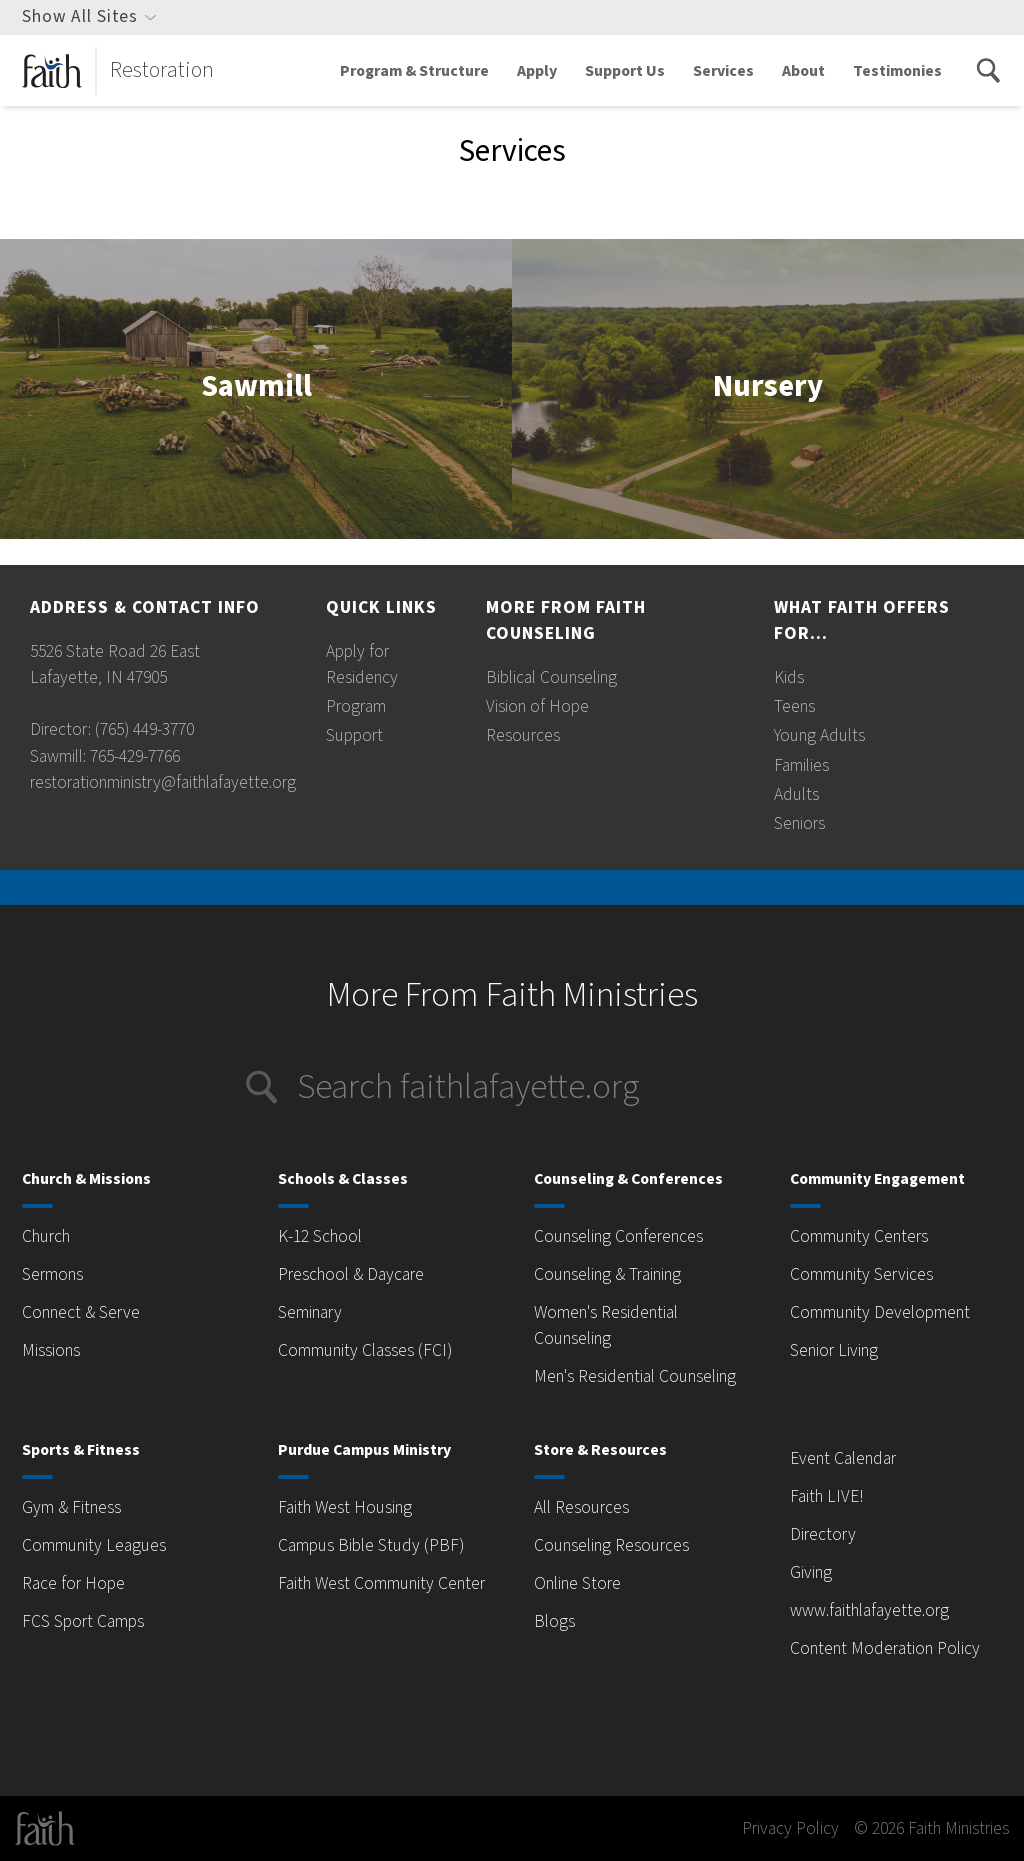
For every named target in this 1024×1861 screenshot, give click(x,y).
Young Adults (819, 735)
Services (723, 71)
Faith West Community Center (381, 1583)
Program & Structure (414, 71)
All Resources (581, 1507)
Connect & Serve (81, 1312)
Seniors (799, 823)
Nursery (768, 388)
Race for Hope (73, 1583)
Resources (523, 735)
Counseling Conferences (618, 1236)
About (803, 71)
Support (354, 735)
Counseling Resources (611, 1545)
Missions (51, 1350)
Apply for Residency (362, 664)
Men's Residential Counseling (635, 1376)
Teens (794, 706)
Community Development (880, 1312)
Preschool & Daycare (351, 1274)
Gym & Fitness (71, 1507)
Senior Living (834, 1350)
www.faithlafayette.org (869, 1610)
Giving (811, 1572)
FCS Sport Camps (83, 1621)
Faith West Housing (345, 1507)
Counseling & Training (607, 1274)
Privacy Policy (790, 1828)
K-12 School (320, 1236)
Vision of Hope (537, 706)
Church (46, 1236)
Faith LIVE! (827, 1496)
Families (801, 765)
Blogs (554, 1621)
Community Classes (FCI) (365, 1350)
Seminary (310, 1312)
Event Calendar (843, 1458)
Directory (823, 1534)
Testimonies (897, 71)
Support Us (625, 71)
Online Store (577, 1583)
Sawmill (256, 388)
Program (356, 706)
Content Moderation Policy (885, 1648)
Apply (537, 71)
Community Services (861, 1274)
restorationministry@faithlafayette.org (163, 782)
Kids (789, 677)
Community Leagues (94, 1545)
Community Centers (859, 1236)
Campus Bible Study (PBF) (371, 1545)
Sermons (52, 1274)
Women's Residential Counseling (606, 1325)
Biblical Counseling (551, 677)
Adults (796, 794)
